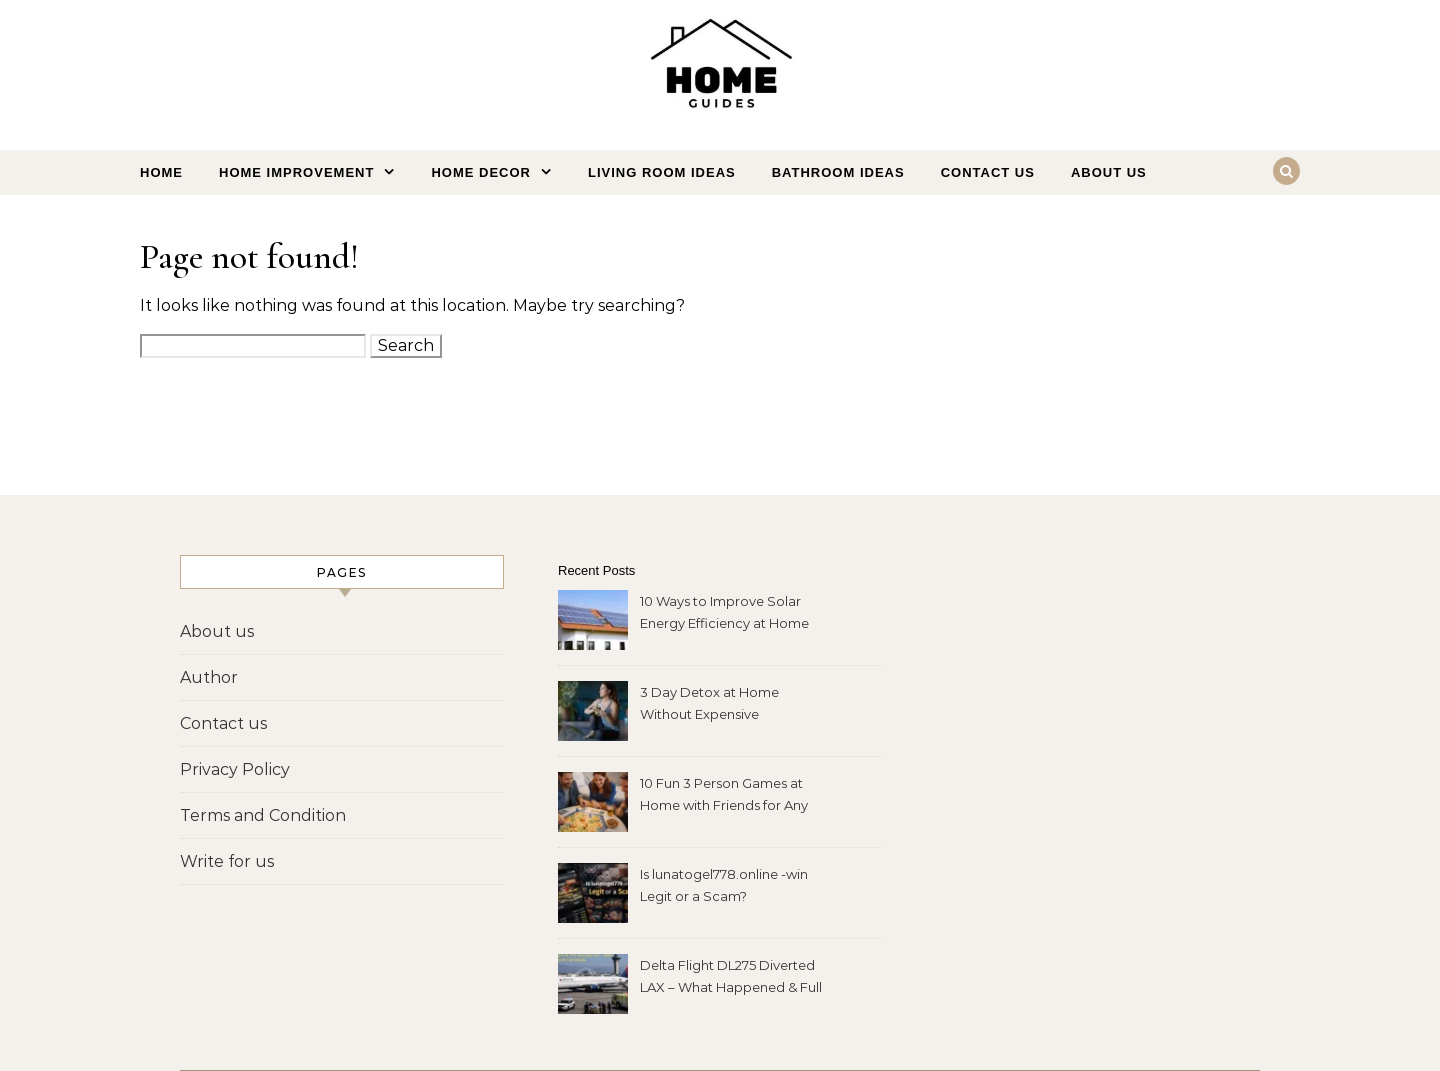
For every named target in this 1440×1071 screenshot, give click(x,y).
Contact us (988, 172)
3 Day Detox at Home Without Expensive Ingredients (709, 705)
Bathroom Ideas (838, 172)
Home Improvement (296, 172)
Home (161, 172)
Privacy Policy (235, 769)
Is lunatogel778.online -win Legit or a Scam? (724, 885)
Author (209, 677)
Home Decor (481, 172)
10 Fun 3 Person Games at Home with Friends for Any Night (724, 796)
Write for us (227, 861)
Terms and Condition (263, 815)
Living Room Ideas (662, 172)
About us (1109, 172)
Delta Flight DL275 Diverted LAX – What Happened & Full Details (731, 978)
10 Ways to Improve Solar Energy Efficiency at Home (724, 612)
